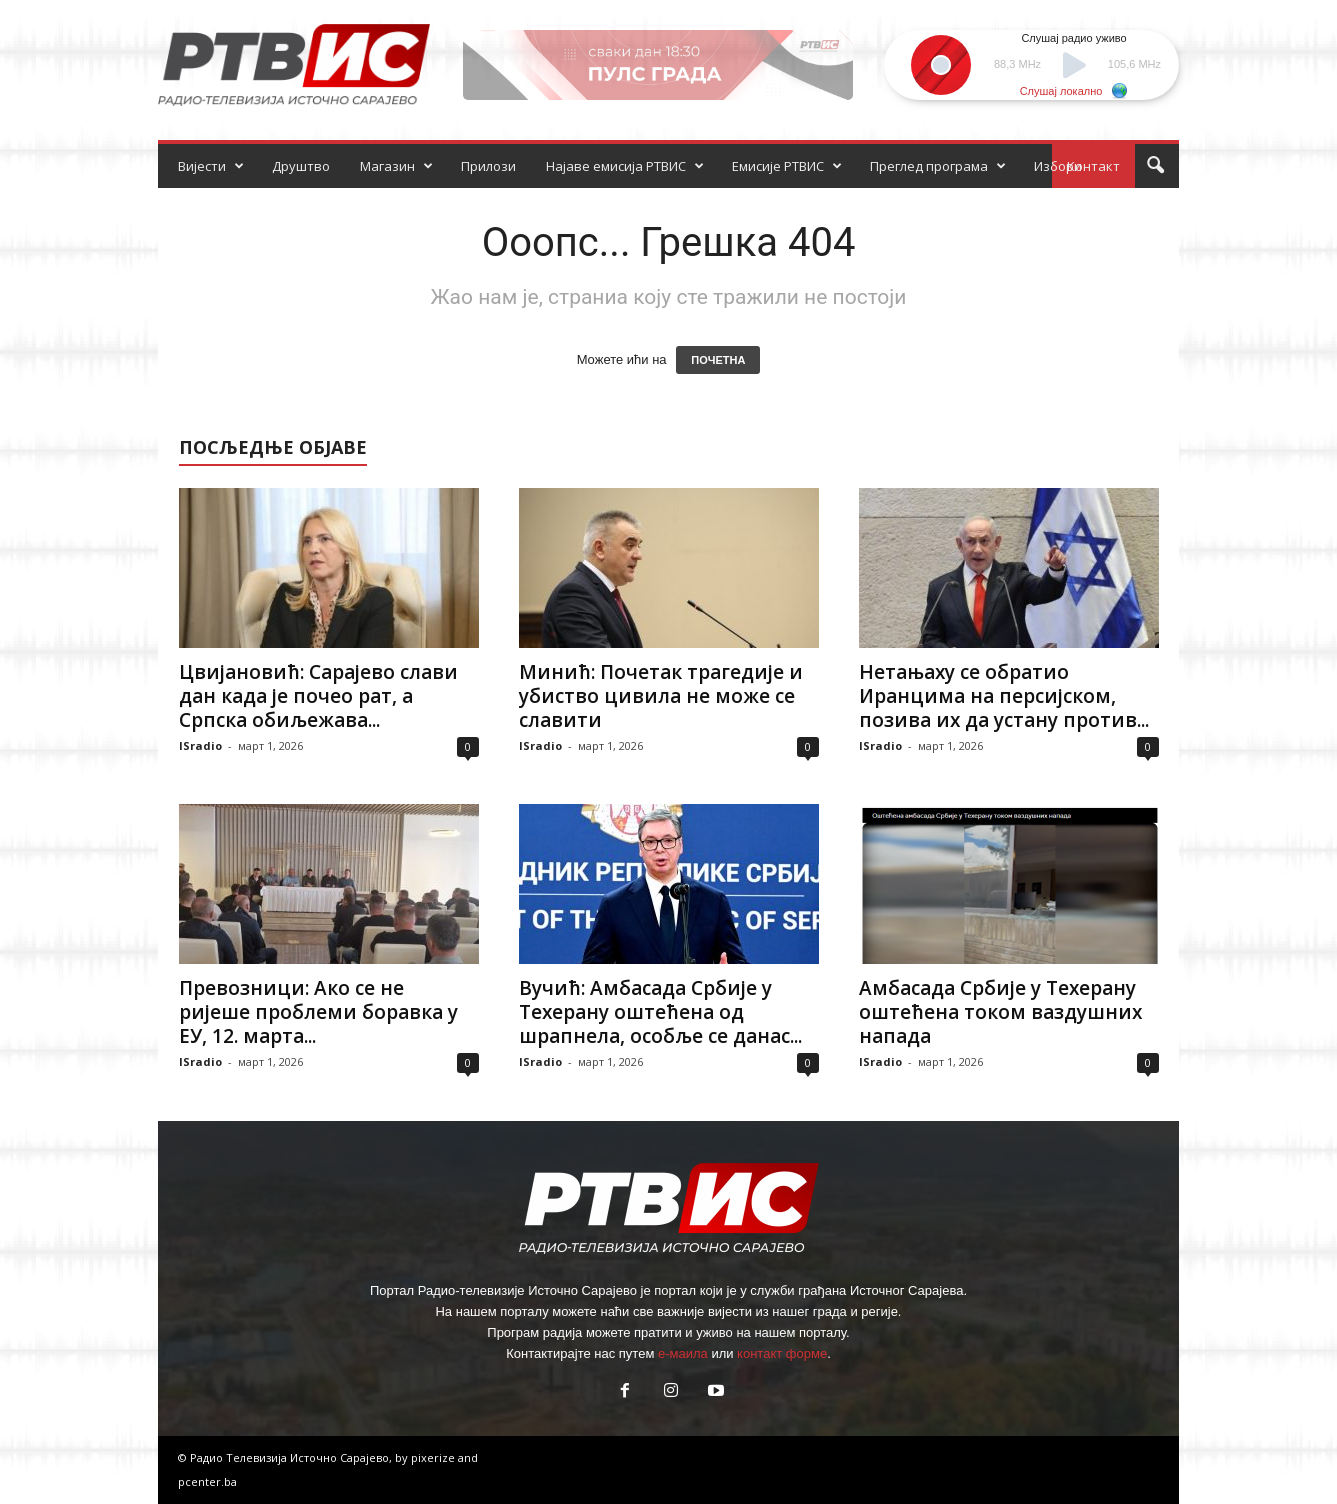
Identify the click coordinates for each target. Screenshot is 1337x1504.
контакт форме (782, 1353)
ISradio (200, 745)
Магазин (396, 166)
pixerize (434, 1457)
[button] (1155, 166)
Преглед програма (938, 166)
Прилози (488, 166)
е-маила (683, 1353)
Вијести (211, 166)
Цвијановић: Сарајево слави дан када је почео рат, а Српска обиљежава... (318, 696)
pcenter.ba (207, 1481)
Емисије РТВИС (787, 166)
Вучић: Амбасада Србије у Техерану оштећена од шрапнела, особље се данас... (660, 1012)
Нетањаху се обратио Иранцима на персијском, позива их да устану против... (1004, 696)
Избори (1058, 166)
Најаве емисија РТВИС (625, 166)
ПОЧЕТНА (718, 360)
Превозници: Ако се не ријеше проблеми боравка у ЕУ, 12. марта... (318, 1012)
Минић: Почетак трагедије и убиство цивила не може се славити (661, 696)
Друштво (301, 166)
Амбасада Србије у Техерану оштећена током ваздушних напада (1000, 1012)
